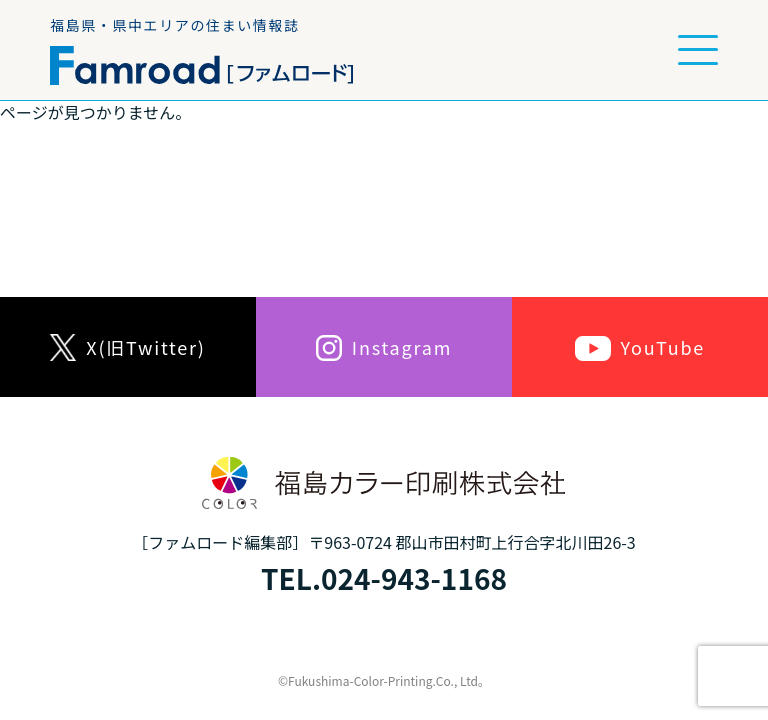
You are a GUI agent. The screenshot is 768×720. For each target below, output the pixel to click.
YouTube (640, 347)
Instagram (384, 347)
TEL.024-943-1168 (384, 578)
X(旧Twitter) (127, 347)
